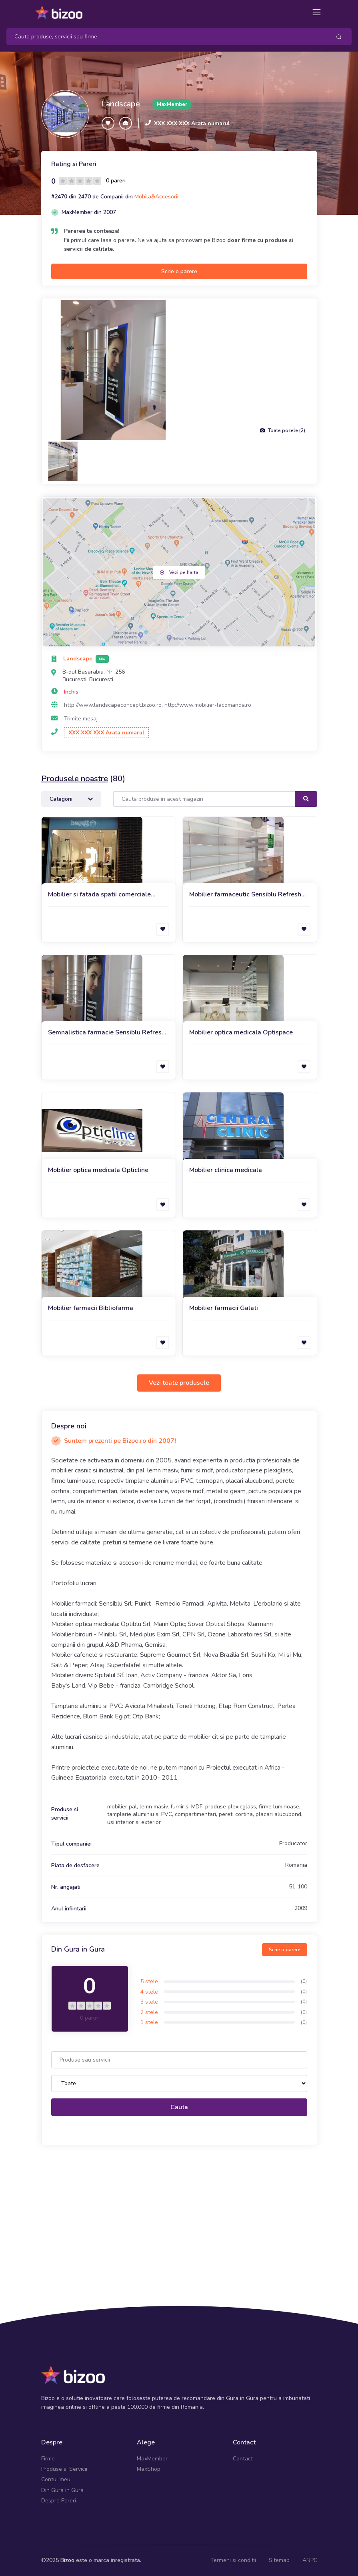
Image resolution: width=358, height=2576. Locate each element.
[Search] (165, 36)
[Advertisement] (179, 2213)
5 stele (149, 1981)
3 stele (149, 2002)
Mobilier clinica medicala (225, 1170)
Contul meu (55, 2479)
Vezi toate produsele (179, 1382)
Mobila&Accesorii (156, 196)
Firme (48, 2458)
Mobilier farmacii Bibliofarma (90, 1308)
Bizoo (67, 2560)
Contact (243, 2458)
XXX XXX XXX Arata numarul (192, 123)
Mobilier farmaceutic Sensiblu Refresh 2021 (245, 894)
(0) (304, 1981)
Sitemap (279, 2560)
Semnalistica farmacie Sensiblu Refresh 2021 (106, 1032)
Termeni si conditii (233, 2560)
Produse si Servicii (64, 2469)
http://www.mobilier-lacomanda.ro (207, 705)
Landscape (121, 104)
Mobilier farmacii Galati (223, 1308)
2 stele (149, 2012)
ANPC (309, 2560)
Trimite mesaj (81, 718)
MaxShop (148, 2469)
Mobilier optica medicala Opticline (98, 1170)
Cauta (179, 2107)
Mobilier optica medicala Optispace (241, 1032)
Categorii (71, 799)
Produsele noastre (74, 778)
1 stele (149, 2022)
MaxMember (152, 2458)
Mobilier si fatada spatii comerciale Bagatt (99, 894)
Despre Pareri (58, 2500)
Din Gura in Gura (62, 2490)
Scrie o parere (179, 271)
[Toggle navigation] (316, 12)
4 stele (149, 1992)
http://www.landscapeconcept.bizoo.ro (113, 705)
